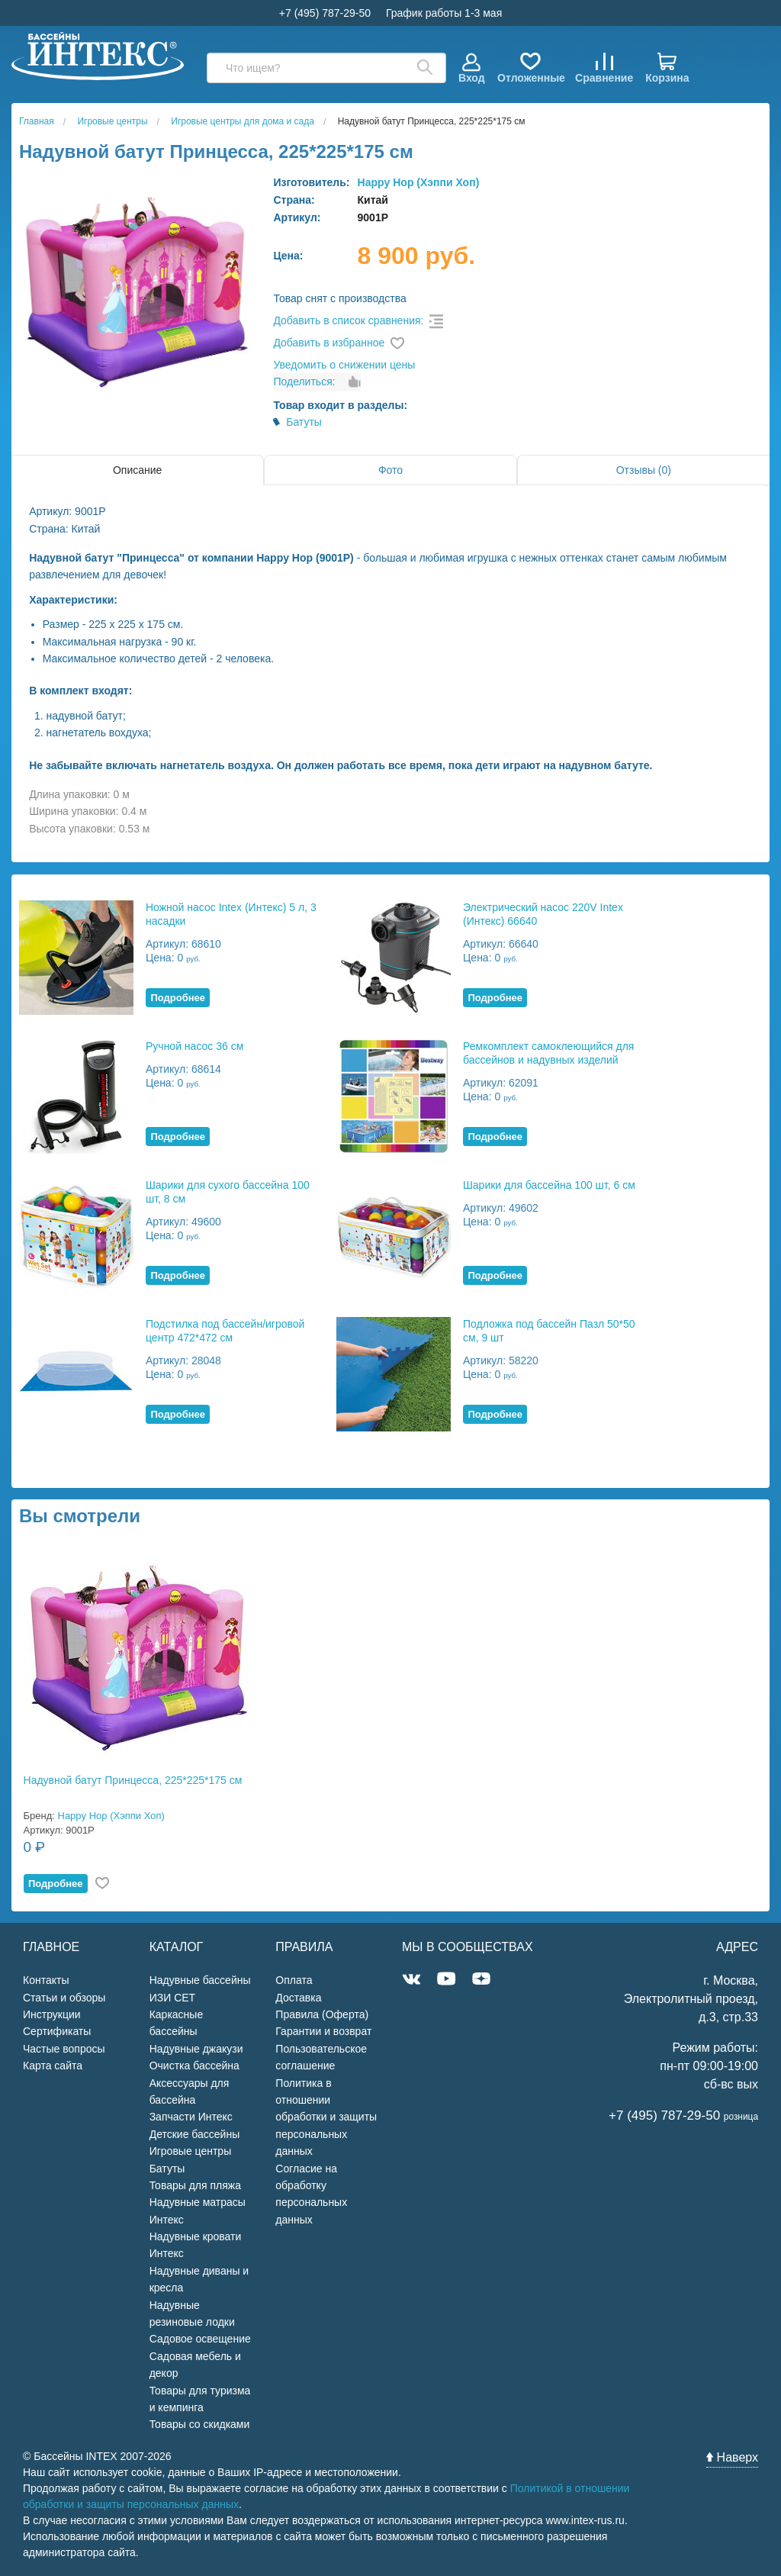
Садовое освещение (200, 2339)
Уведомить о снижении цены (344, 365)
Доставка (298, 1998)
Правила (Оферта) (321, 2014)
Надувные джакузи (196, 2049)
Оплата (293, 1980)
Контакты (46, 1980)
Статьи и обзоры (64, 1998)
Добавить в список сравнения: (348, 320)
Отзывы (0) (643, 470)
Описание (137, 470)
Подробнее (177, 997)
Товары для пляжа (195, 2185)
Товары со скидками (199, 2424)
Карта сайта (52, 2065)
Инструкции (52, 2014)
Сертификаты (57, 2031)
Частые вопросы (64, 2049)
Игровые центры (190, 2151)
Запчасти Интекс (191, 2117)
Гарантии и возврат (323, 2031)
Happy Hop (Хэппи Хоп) (419, 182)
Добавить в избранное (328, 342)
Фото (390, 470)
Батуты (304, 422)
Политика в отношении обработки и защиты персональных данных (326, 2117)
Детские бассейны (194, 2134)
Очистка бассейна (194, 2065)
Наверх (732, 2457)
